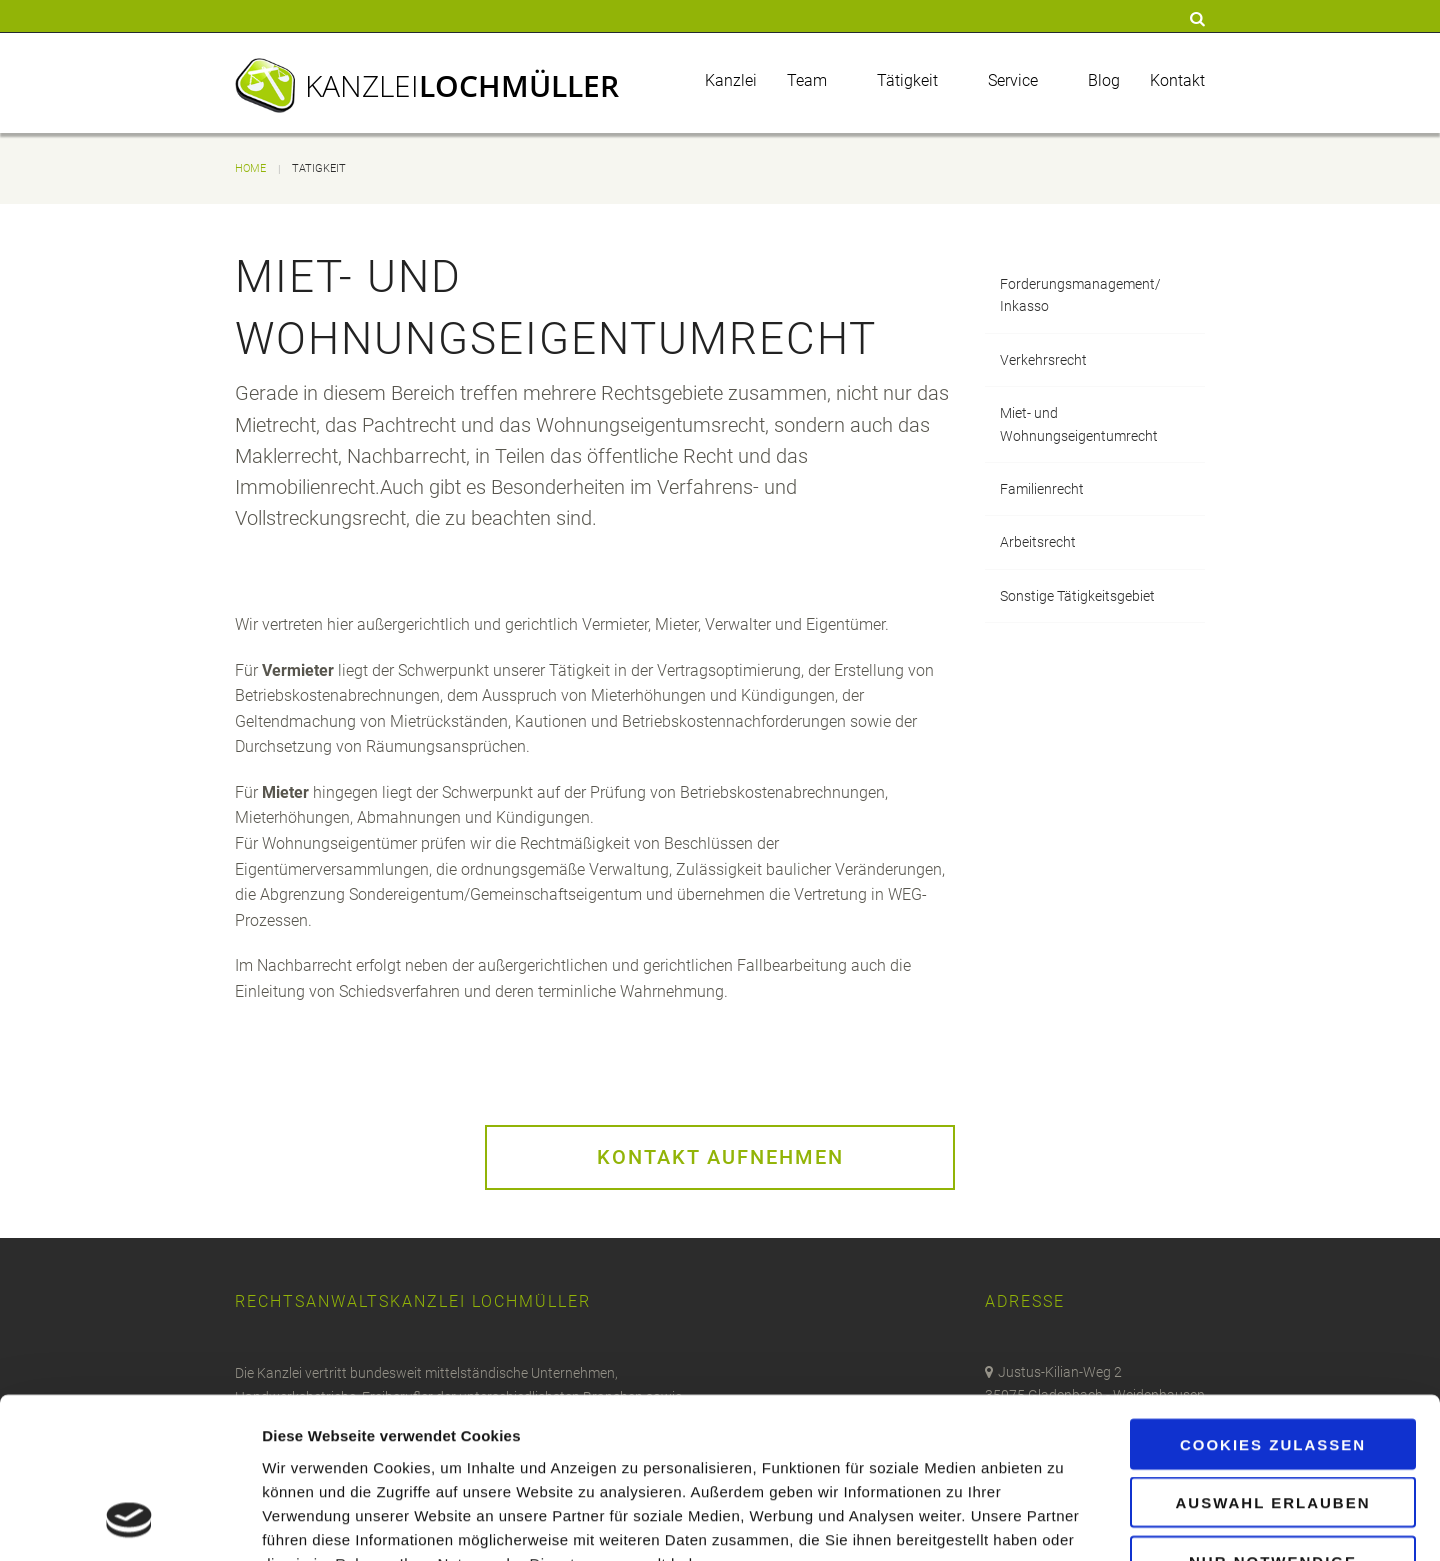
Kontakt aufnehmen (720, 1157)
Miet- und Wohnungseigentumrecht (1079, 424)
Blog (1104, 80)
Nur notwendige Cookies (1273, 1425)
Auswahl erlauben (1272, 1358)
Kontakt (1177, 80)
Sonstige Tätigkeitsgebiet (1077, 596)
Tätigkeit (907, 80)
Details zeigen (1063, 1521)
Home (250, 168)
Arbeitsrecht (1038, 542)
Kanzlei (462, 85)
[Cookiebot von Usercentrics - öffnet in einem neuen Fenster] (129, 1522)
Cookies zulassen (1273, 1299)
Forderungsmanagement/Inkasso (1080, 295)
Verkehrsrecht (1043, 360)
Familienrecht (1042, 489)
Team (807, 80)
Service (1013, 80)
